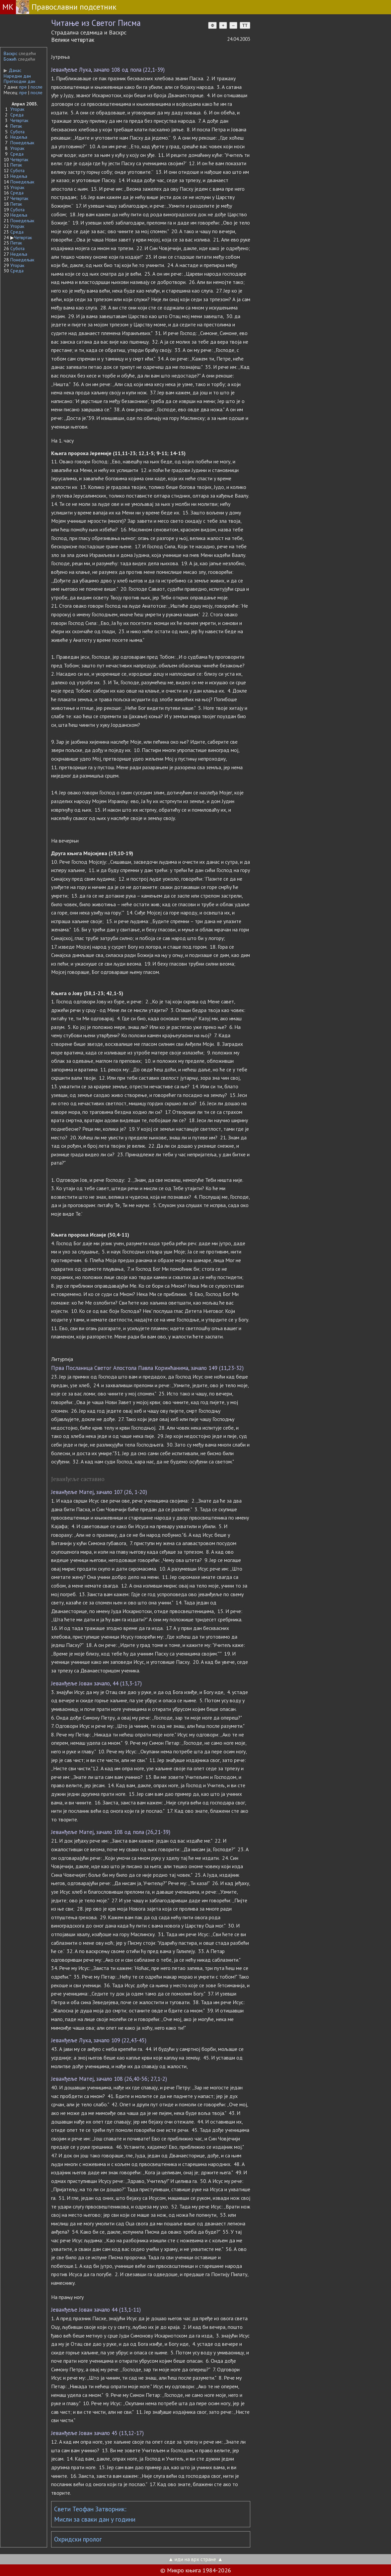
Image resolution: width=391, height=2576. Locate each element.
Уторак (17, 109)
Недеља (18, 137)
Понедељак (22, 143)
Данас (12, 70)
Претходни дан (19, 81)
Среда (17, 115)
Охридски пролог (78, 2539)
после (36, 87)
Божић (10, 59)
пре (23, 87)
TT (245, 25)
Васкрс (10, 53)
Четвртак (19, 120)
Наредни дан (17, 76)
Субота (17, 132)
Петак (16, 126)
